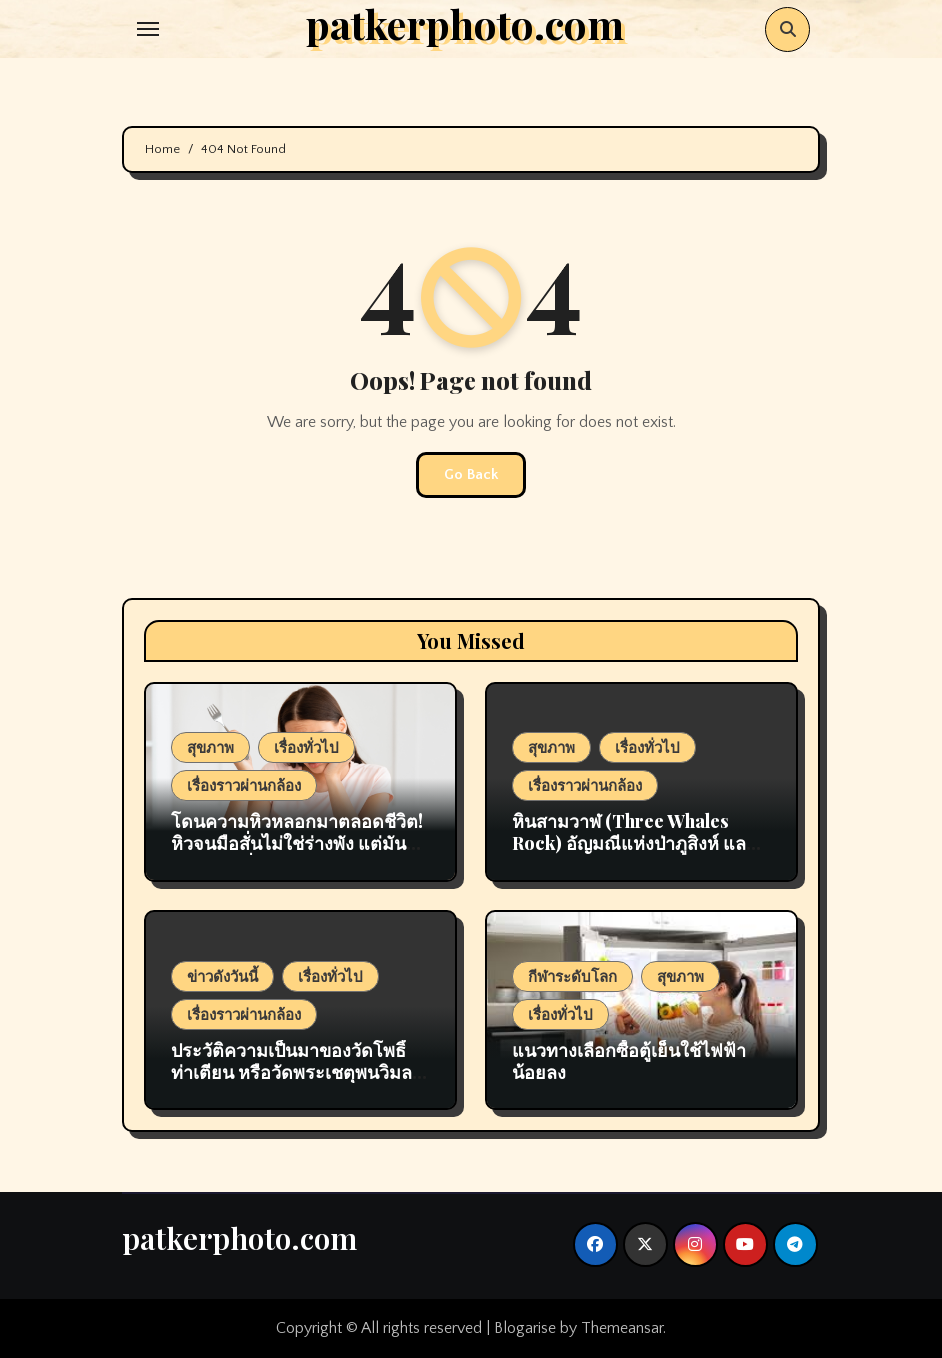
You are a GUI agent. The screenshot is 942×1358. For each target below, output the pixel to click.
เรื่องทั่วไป (306, 747)
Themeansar (622, 1328)
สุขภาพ (210, 747)
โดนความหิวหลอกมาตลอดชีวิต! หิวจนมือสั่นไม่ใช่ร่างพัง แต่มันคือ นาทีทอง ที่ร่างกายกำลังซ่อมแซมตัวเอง (300, 853)
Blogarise (525, 1328)
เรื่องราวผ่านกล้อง (244, 785)
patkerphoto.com (239, 1238)
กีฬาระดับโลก (572, 976)
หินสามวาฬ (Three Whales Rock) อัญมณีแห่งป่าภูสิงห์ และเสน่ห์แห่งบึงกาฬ (634, 842)
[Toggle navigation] (148, 29)
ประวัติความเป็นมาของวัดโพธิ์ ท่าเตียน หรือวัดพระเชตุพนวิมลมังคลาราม (291, 1071)
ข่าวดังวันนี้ (222, 976)
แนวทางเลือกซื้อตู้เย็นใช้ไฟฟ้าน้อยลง (629, 1061)
